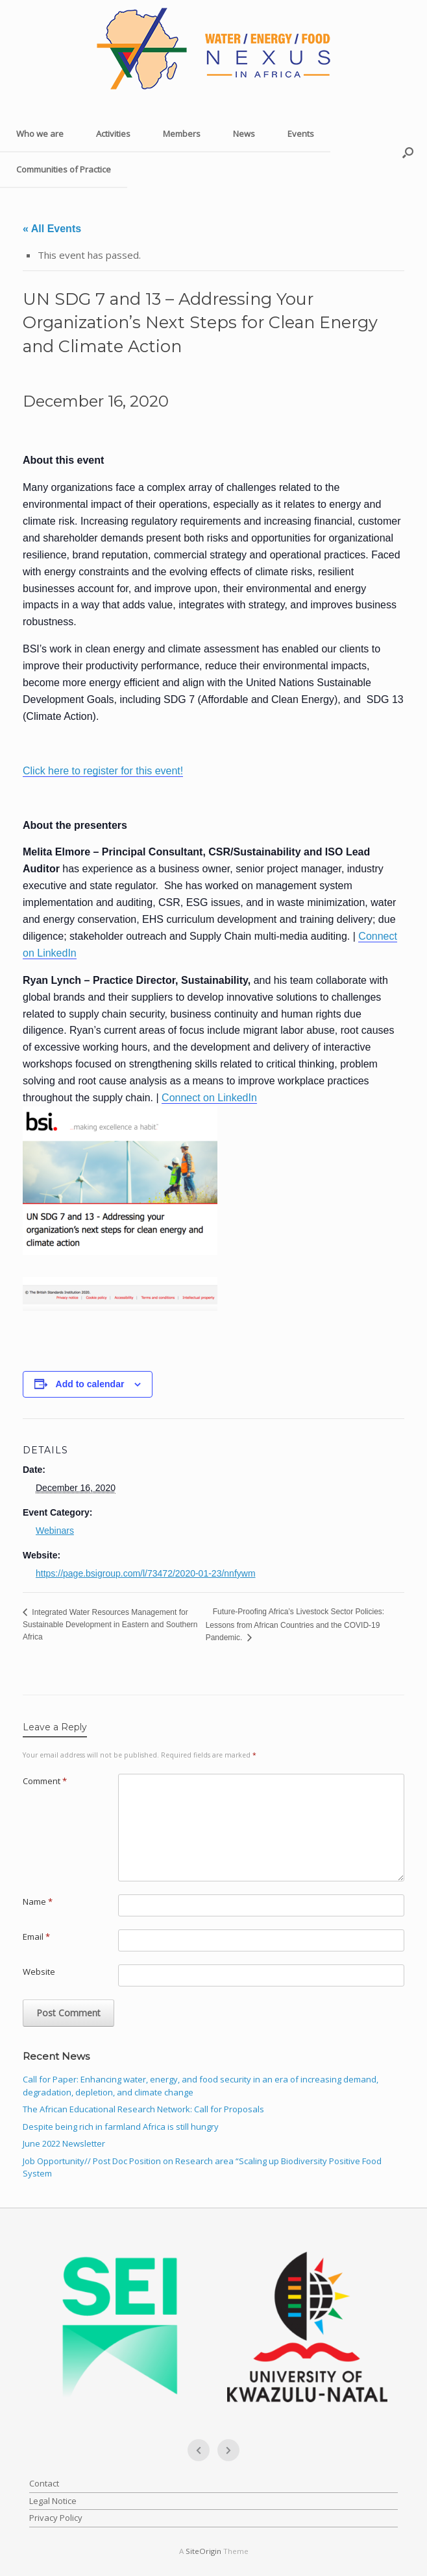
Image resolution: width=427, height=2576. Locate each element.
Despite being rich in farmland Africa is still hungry (121, 2126)
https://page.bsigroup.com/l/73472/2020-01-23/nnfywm (146, 1573)
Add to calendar (90, 1384)
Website (39, 1971)
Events (300, 133)
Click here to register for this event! (103, 770)
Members (182, 133)
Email (36, 1936)
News (244, 133)
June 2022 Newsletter (64, 2143)
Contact (44, 2483)
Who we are (40, 133)
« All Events (52, 228)
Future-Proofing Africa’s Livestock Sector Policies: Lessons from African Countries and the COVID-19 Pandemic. (295, 1624)
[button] (408, 152)
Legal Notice (53, 2501)
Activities (113, 133)
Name (38, 1901)
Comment (45, 1781)
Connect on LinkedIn (209, 1097)
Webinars (55, 1530)
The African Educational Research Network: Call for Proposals (143, 2109)
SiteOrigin (203, 2551)
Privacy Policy (55, 2517)
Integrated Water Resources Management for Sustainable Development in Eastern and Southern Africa (110, 1625)
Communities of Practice (63, 169)
